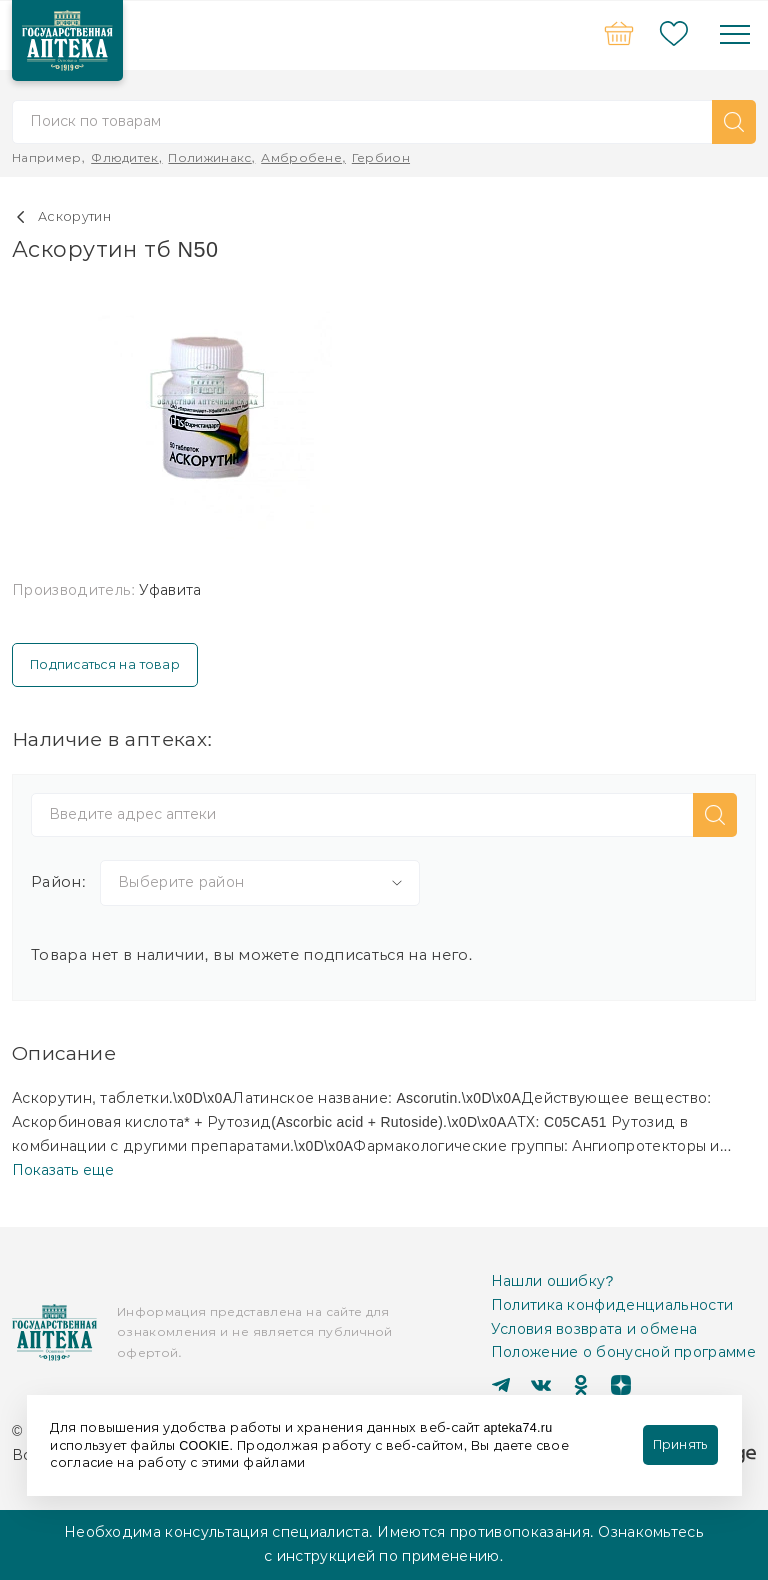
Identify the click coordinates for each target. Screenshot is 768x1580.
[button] (734, 122)
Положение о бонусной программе (623, 1352)
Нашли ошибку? (552, 1281)
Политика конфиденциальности (612, 1305)
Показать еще (63, 1170)
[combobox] (260, 883)
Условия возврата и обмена (594, 1329)
